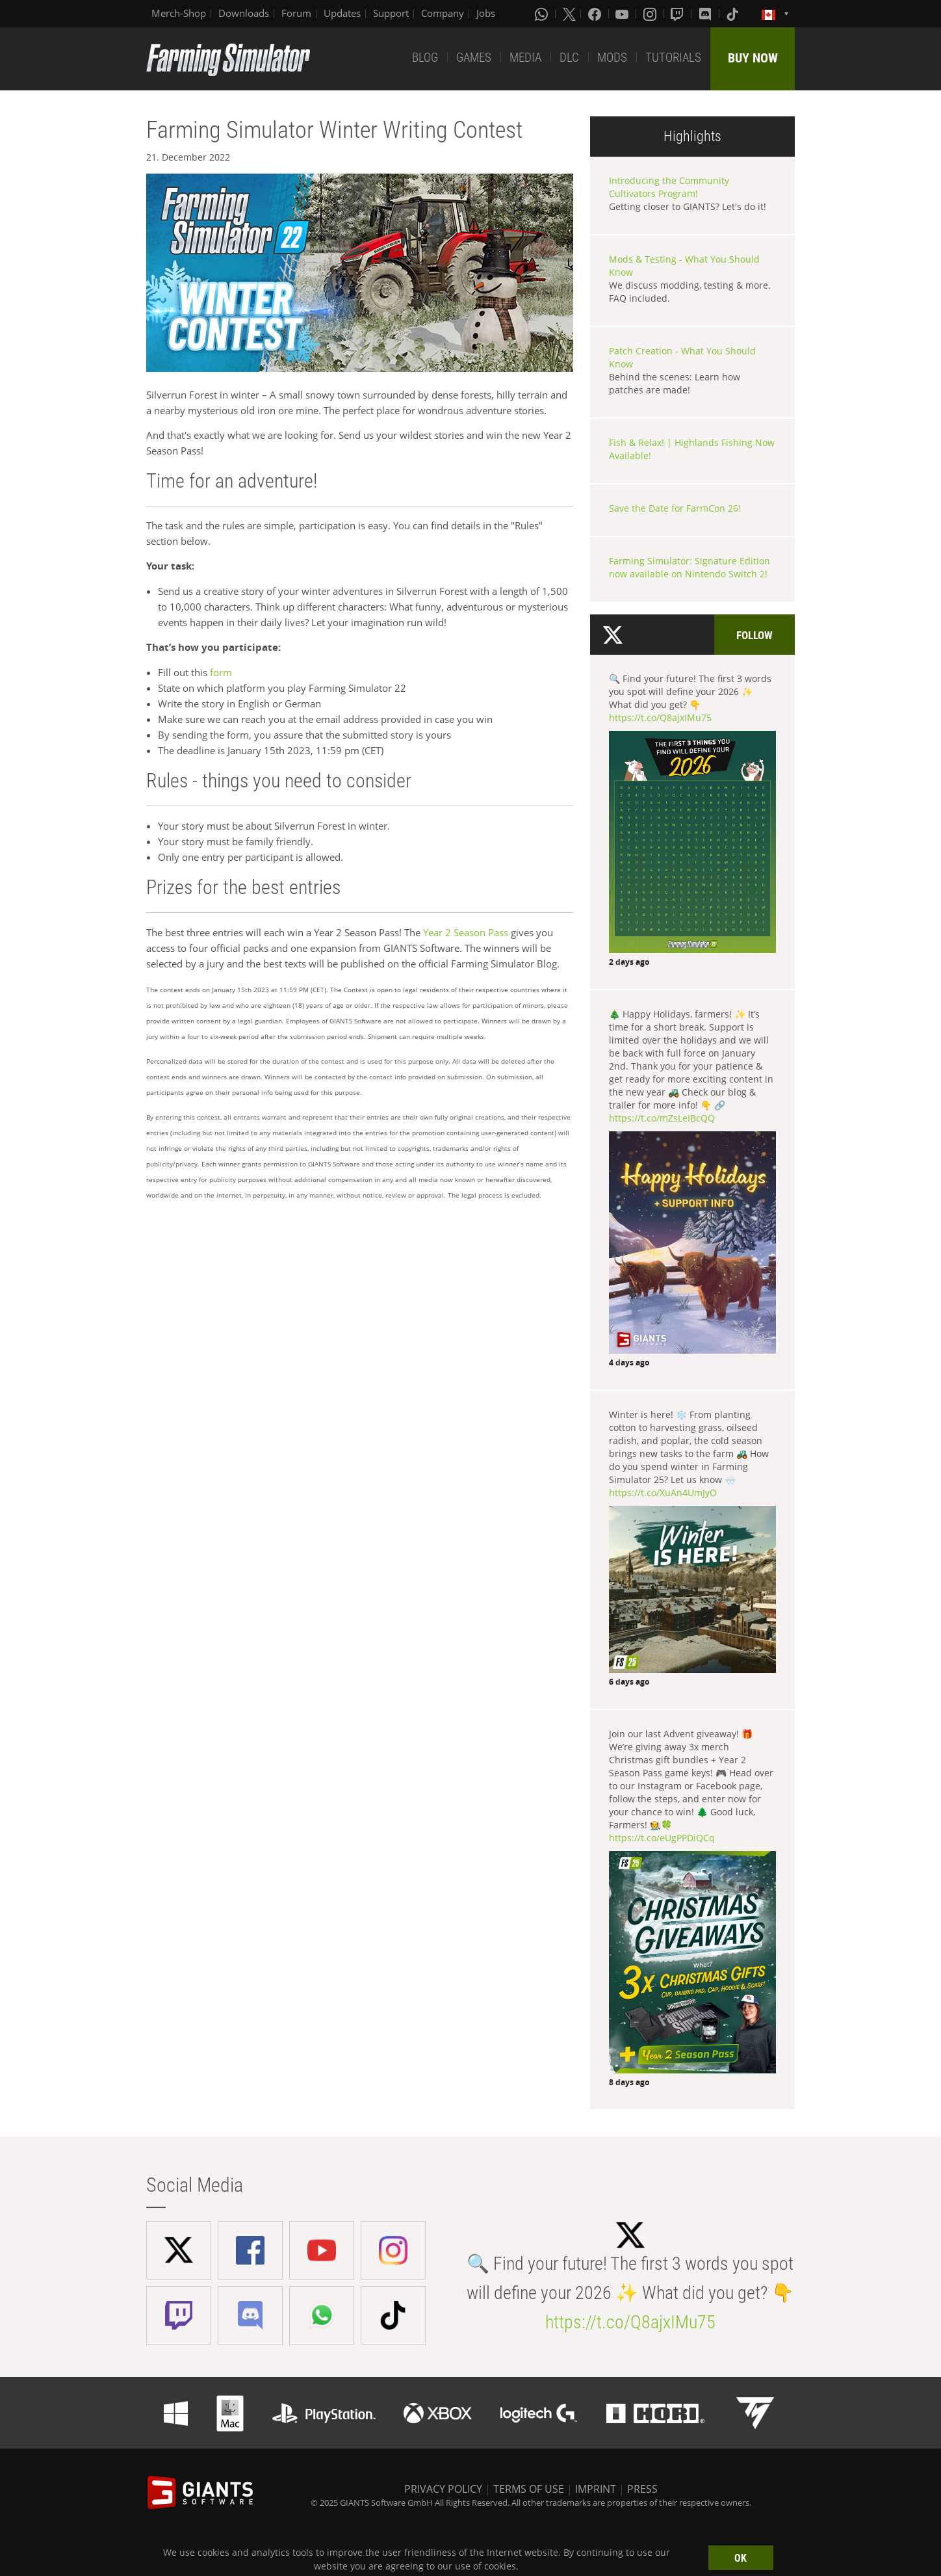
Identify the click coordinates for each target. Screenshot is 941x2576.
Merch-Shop (178, 13)
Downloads (243, 13)
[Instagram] (651, 14)
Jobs (485, 13)
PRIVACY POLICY (443, 2489)
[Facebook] (596, 14)
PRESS (642, 2489)
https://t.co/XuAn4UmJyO (663, 1492)
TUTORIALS (673, 57)
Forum (296, 13)
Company (442, 13)
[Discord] (706, 14)
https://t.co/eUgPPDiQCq (662, 1838)
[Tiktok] (733, 14)
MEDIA (525, 57)
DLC (569, 57)
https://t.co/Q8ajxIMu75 (660, 717)
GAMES (473, 57)
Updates (342, 13)
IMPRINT (595, 2489)
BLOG (425, 57)
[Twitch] (678, 14)
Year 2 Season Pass (465, 932)
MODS (612, 57)
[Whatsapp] (542, 14)
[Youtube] (623, 14)
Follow (754, 635)
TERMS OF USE (528, 2489)
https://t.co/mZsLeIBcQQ (662, 1118)
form (221, 672)
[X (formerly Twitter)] (569, 14)
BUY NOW (753, 58)
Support (391, 13)
